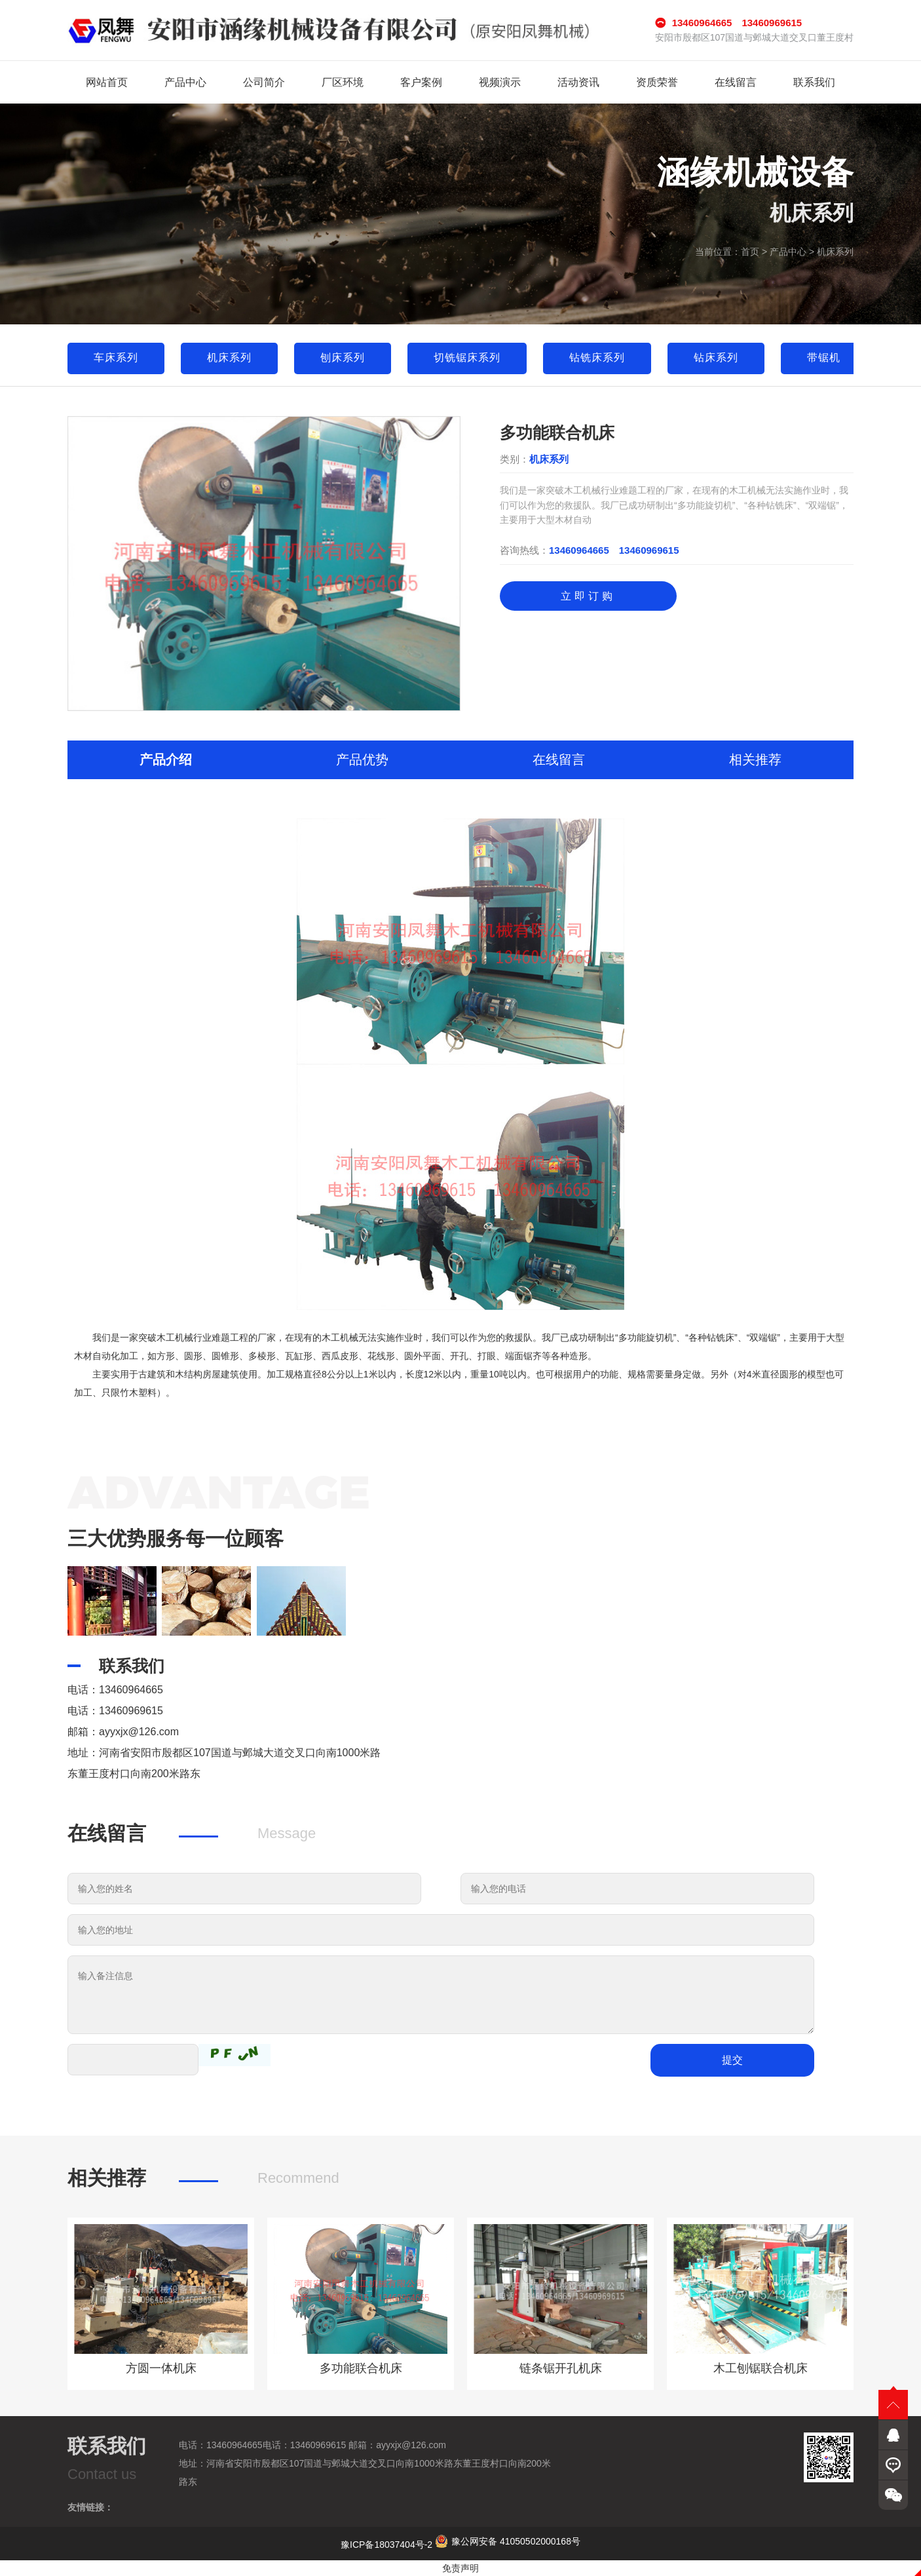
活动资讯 (578, 82)
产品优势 (362, 759)
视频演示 (500, 82)
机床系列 (835, 251)
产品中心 (185, 82)
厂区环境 (343, 82)
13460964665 (579, 550)
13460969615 (649, 550)
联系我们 (814, 82)
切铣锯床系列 (467, 357)
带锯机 (823, 357)
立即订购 (588, 596)
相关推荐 (755, 759)
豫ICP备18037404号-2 (386, 2544)
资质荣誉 (657, 82)
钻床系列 (716, 357)
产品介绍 (166, 759)
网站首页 (107, 82)
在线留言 (736, 82)
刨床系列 (342, 357)
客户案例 (421, 82)
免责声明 (460, 2568)
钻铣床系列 (597, 357)
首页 (750, 251)
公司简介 (264, 82)
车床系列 (116, 357)
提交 (732, 2060)
